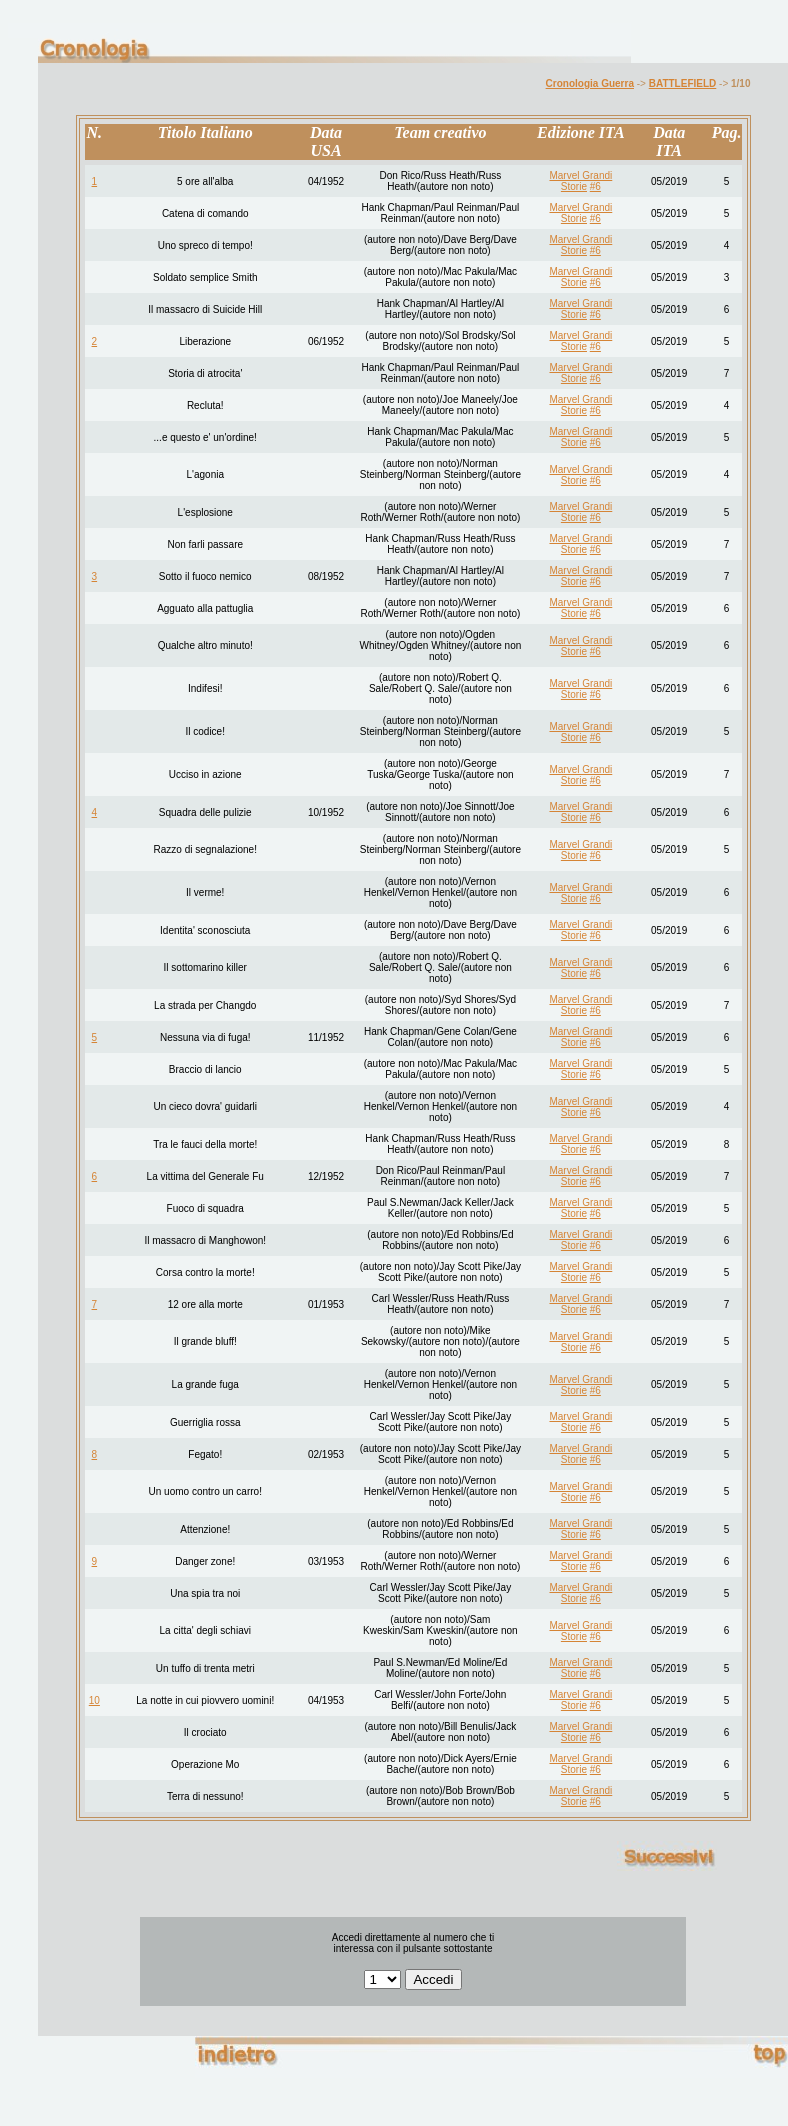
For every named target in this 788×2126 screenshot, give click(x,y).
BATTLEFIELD (683, 83)
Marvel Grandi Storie (580, 181)
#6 (595, 186)
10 (94, 1700)
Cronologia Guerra (590, 83)
